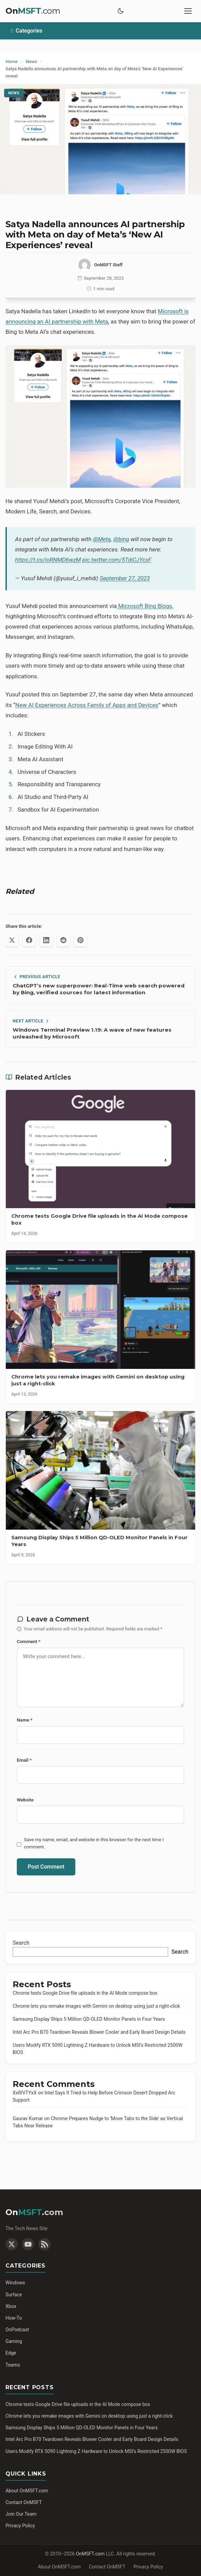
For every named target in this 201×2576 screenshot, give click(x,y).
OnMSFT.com (90, 2553)
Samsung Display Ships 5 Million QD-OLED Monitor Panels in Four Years (89, 2019)
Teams (12, 2365)
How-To (13, 2318)
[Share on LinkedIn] (46, 940)
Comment (28, 1641)
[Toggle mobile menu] (188, 11)
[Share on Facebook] (29, 940)
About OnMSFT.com (26, 2490)
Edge (10, 2353)
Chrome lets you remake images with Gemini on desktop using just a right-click (96, 2006)
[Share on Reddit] (63, 940)
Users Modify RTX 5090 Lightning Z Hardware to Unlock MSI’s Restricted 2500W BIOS (96, 2451)
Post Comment (46, 1866)
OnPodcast (17, 2329)
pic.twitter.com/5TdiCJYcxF (116, 559)
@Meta (102, 539)
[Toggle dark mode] (120, 11)
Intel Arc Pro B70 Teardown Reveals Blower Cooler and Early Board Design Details (99, 2032)
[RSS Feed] (44, 2244)
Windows (15, 2282)
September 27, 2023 (125, 578)
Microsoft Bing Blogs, (145, 606)
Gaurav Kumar (28, 2118)
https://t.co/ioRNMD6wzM (48, 559)
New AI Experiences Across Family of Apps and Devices (87, 705)
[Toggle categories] (100, 30)
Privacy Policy (20, 2525)
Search (21, 1943)
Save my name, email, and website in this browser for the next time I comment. (94, 1843)
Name (25, 1720)
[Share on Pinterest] (80, 940)
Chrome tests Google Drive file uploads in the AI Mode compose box (85, 1993)
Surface (13, 2294)
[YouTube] (28, 2244)
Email (24, 1760)
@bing (121, 539)
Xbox (10, 2306)
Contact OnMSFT (23, 2502)
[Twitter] (11, 2244)
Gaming (13, 2341)
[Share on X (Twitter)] (11, 940)
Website (25, 1799)
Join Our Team (21, 2514)
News (14, 93)
